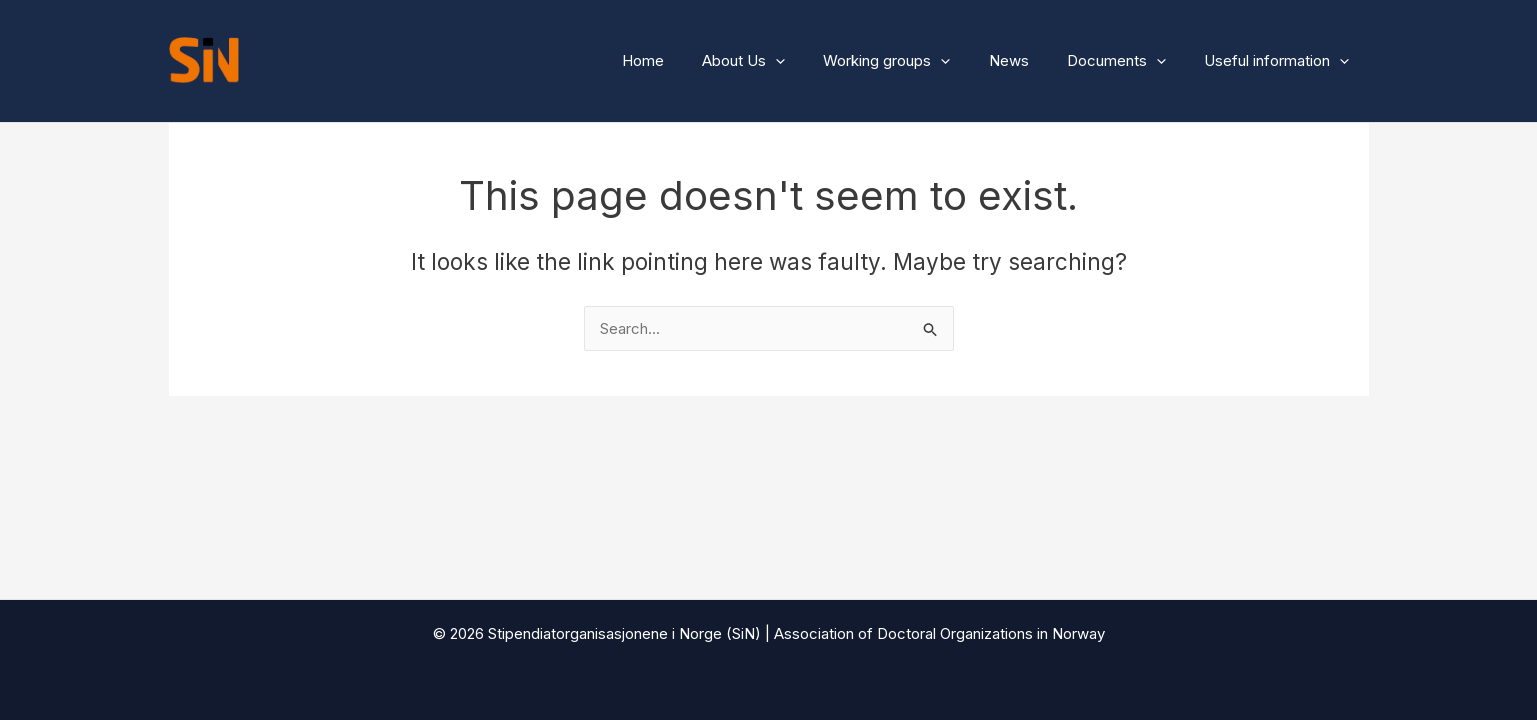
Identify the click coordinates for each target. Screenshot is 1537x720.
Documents (1129, 61)
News (1030, 60)
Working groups (916, 61)
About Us (781, 61)
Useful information (1281, 61)
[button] (813, 61)
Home (689, 60)
